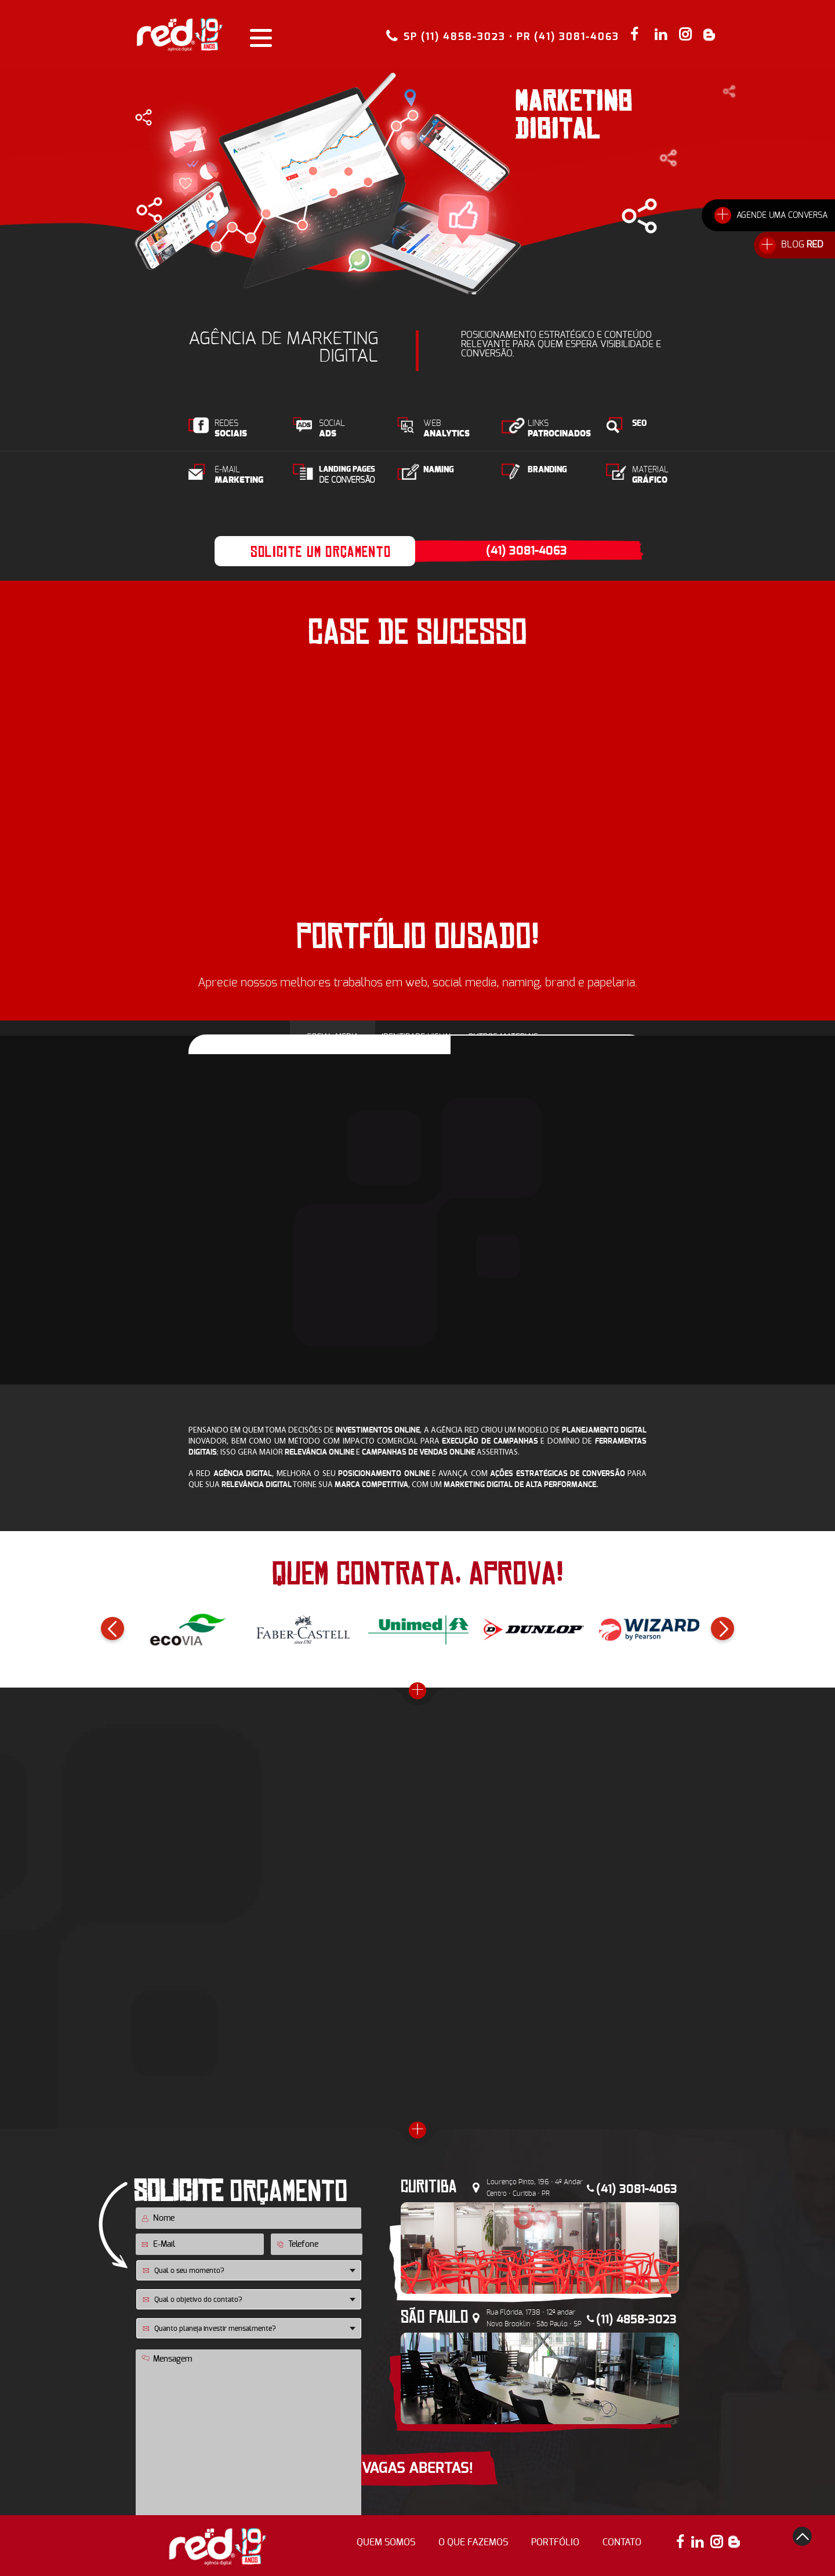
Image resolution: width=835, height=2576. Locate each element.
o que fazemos (473, 2542)
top (802, 2536)
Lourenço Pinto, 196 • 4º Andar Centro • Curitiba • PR (535, 2187)
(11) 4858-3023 (636, 2320)
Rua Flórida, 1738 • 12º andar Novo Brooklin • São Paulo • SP (534, 2318)
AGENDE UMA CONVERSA (781, 216)
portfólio (555, 2542)
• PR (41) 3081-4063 (564, 37)
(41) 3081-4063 (526, 551)
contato (621, 2542)
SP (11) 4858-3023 (455, 36)
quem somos (386, 2542)
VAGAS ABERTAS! (417, 2468)
